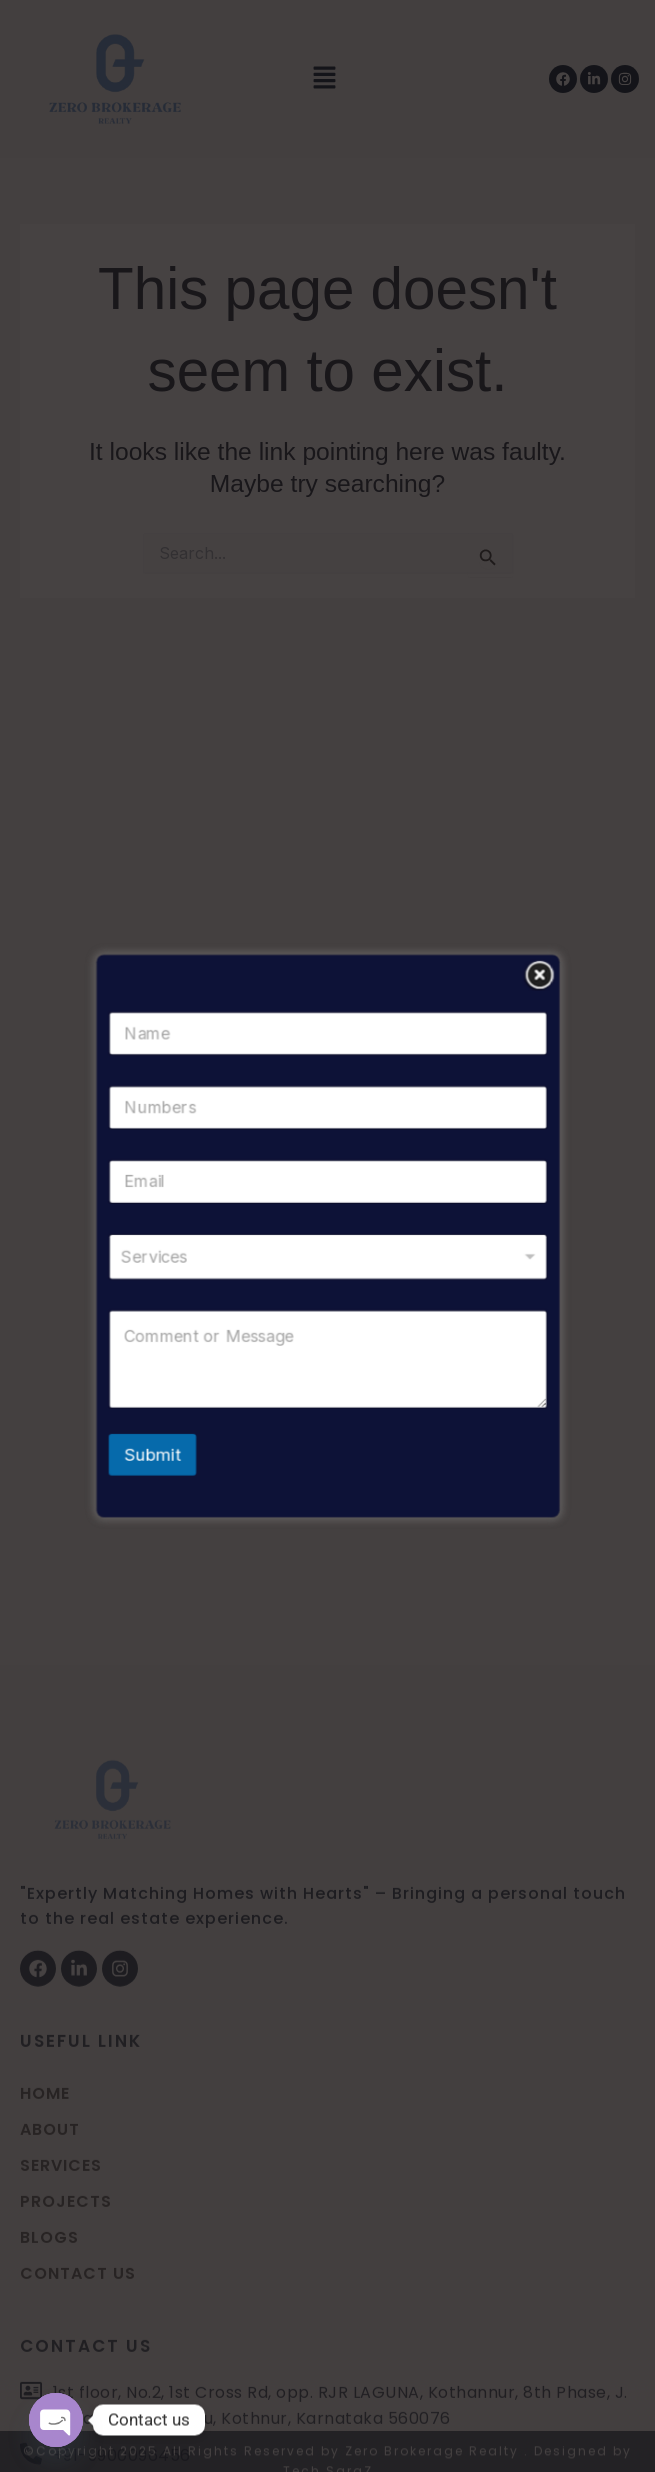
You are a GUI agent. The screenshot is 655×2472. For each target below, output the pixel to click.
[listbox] (327, 1254)
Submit (169, 1432)
